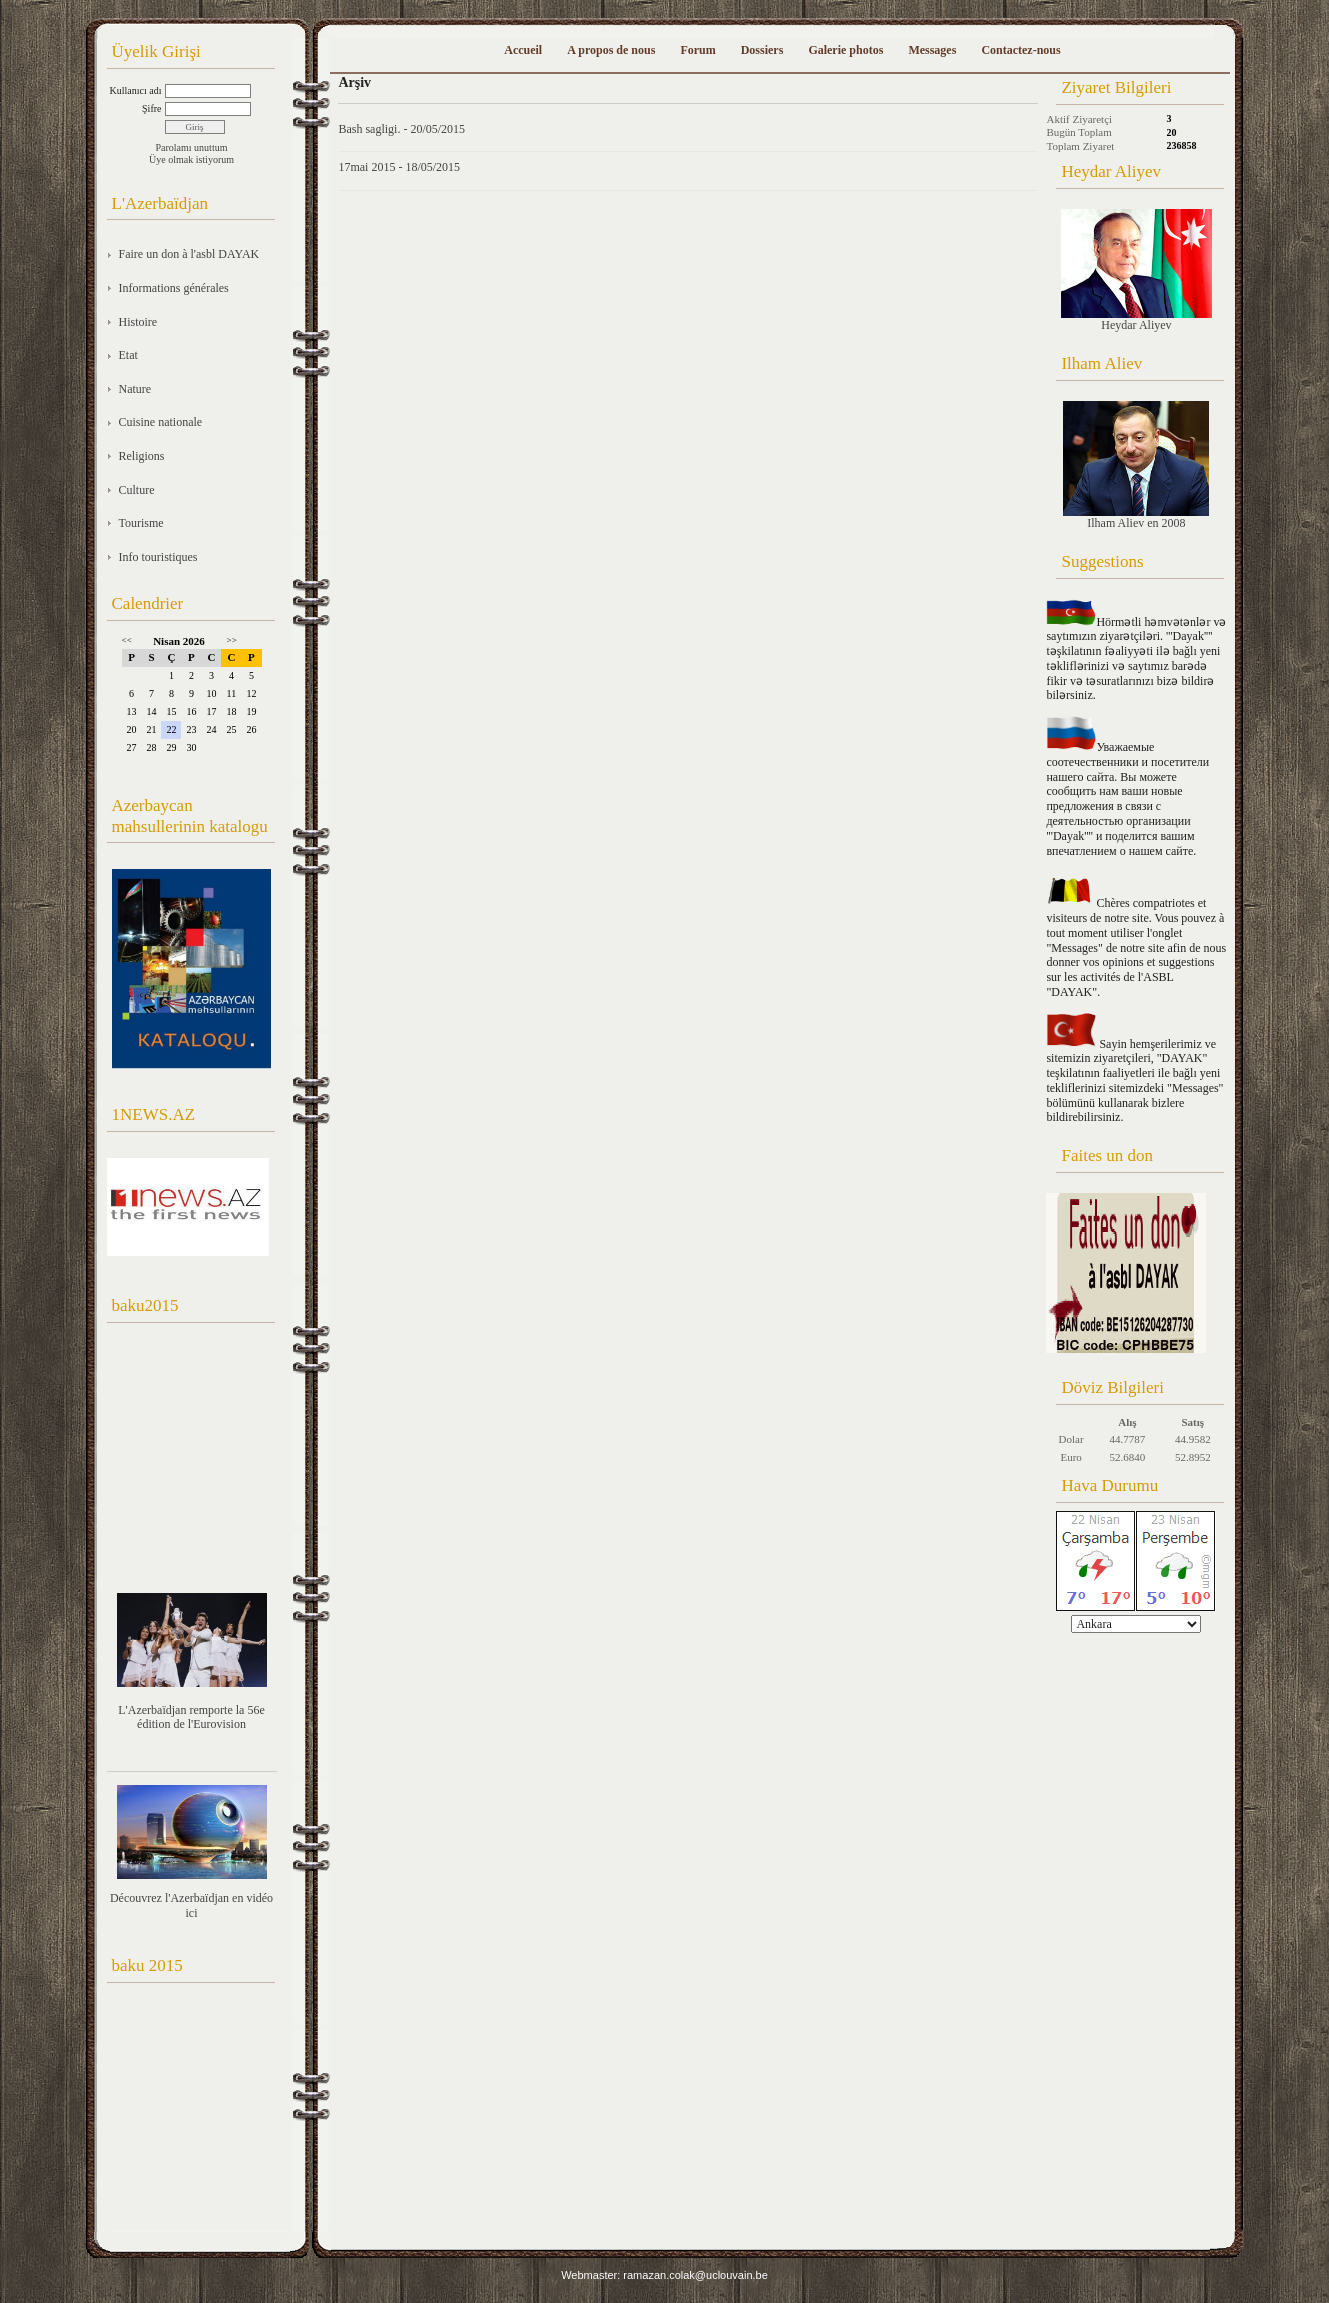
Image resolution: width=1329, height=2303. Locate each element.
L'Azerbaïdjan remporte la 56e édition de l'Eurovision (191, 1717)
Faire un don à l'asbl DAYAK (189, 254)
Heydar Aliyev (1136, 270)
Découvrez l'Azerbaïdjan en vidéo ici (191, 1905)
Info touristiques (158, 557)
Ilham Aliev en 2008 (1136, 465)
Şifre (151, 108)
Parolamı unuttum (192, 147)
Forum (697, 50)
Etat (128, 355)
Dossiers (762, 50)
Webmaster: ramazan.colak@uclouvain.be (664, 2275)
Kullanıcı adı (136, 90)
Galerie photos (845, 50)
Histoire (138, 322)
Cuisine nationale (161, 422)
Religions (142, 456)
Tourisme (141, 523)
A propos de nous (611, 50)
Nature (135, 389)
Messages (932, 50)
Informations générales (174, 288)
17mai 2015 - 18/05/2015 (399, 167)
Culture (137, 490)
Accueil (523, 50)
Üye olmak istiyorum (191, 159)
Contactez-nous (1020, 50)
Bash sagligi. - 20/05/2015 (401, 129)
